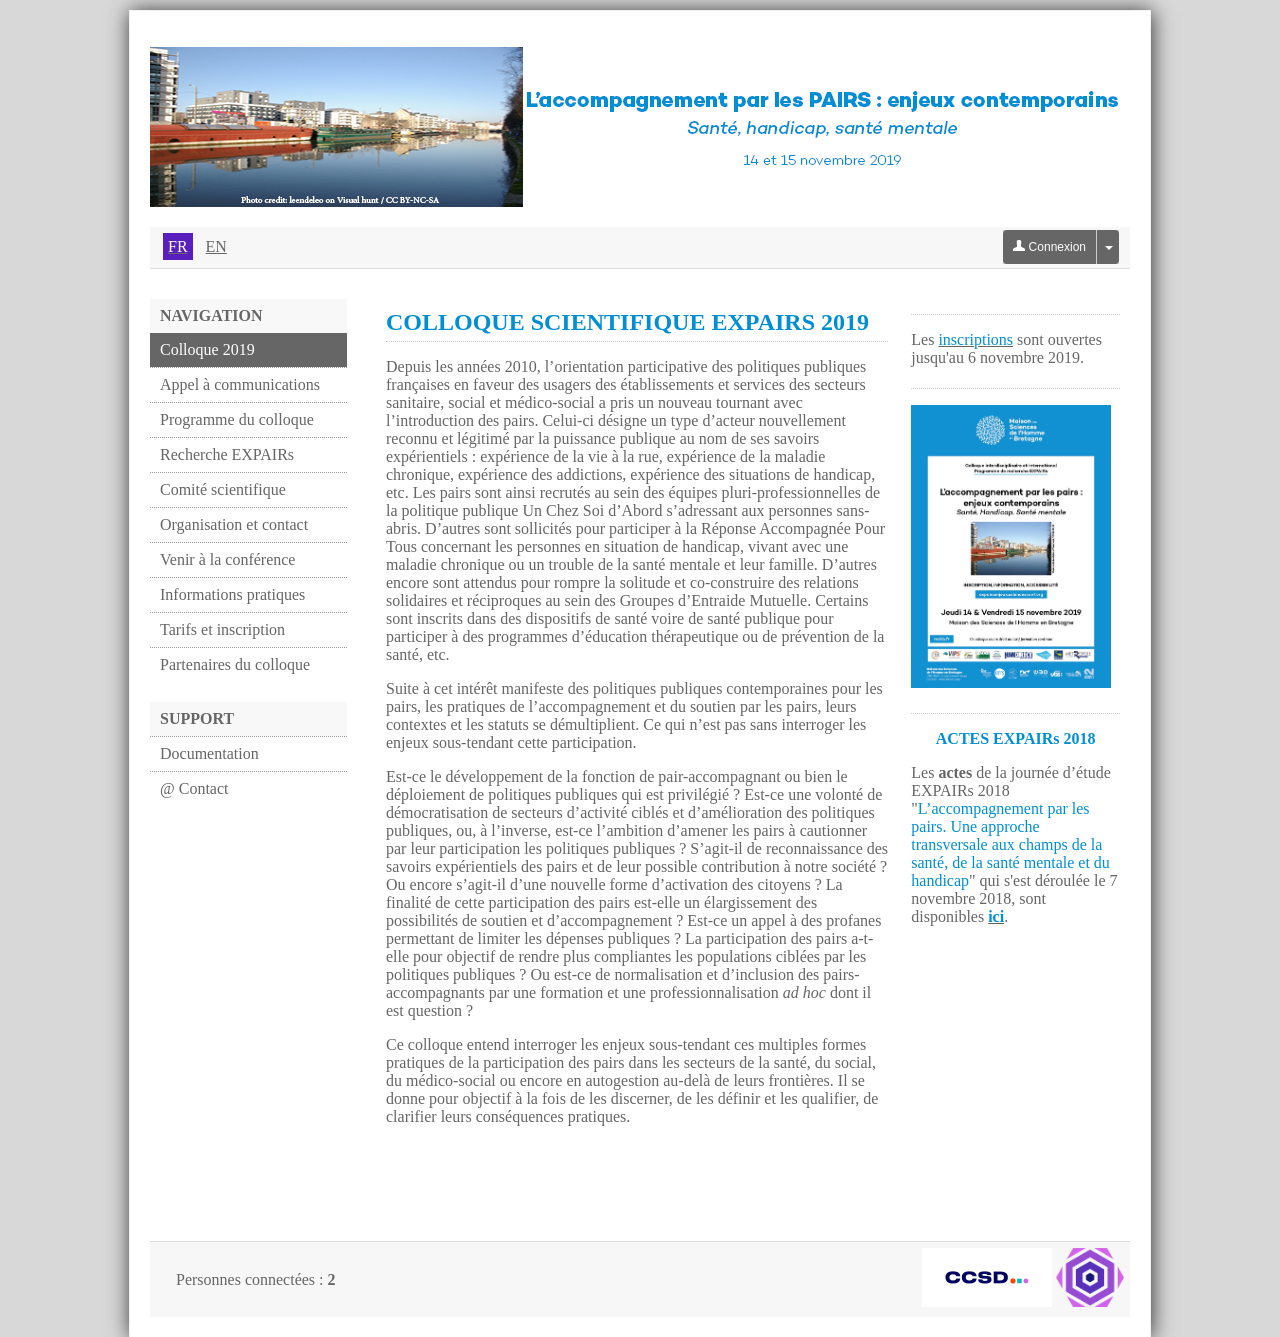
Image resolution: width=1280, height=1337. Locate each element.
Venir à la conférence (227, 559)
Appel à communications (240, 384)
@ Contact (194, 788)
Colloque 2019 (207, 349)
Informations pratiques (232, 594)
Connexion (1049, 247)
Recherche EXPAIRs (227, 454)
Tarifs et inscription (222, 629)
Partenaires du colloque (235, 664)
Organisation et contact (234, 524)
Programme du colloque (237, 419)
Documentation (209, 753)
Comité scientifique (223, 489)
